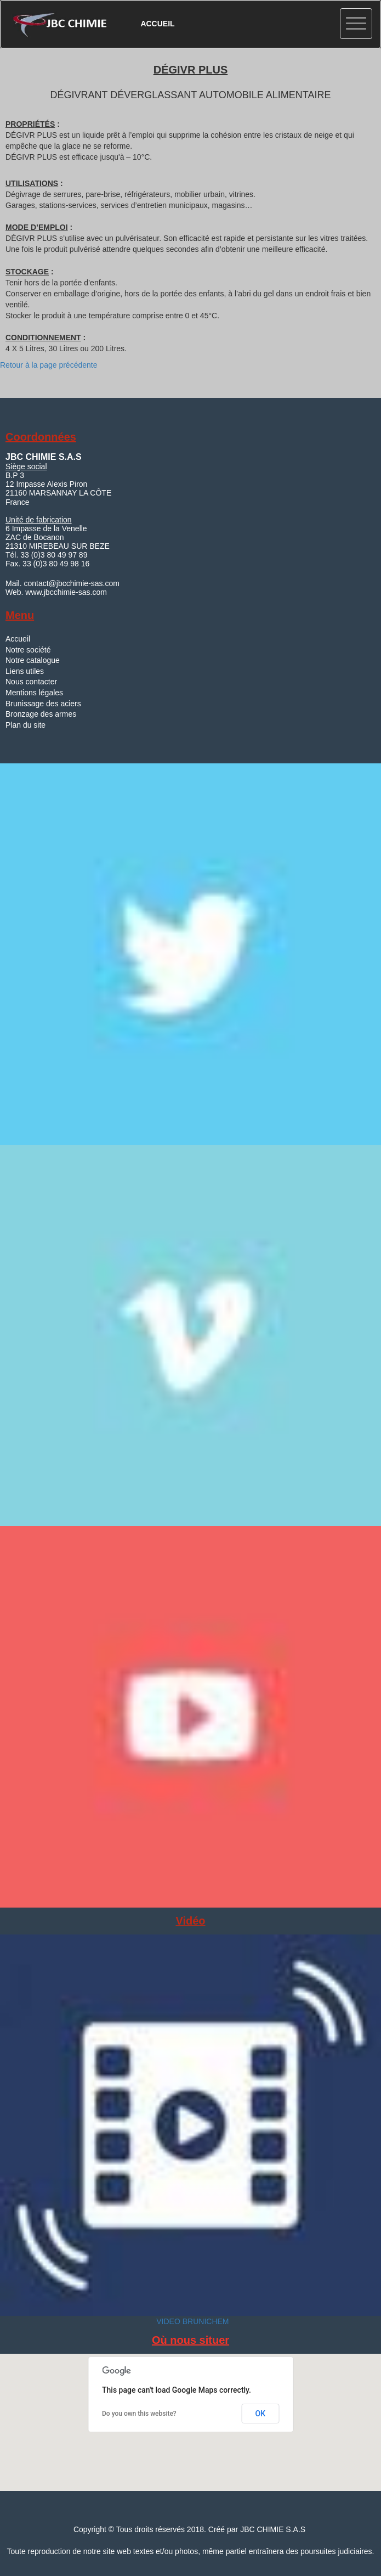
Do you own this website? (139, 2413)
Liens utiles (24, 671)
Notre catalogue (32, 660)
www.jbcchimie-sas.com (66, 592)
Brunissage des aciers (43, 703)
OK (260, 2413)
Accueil (17, 638)
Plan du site (25, 725)
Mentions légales (34, 692)
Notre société (27, 649)
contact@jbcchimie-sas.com (71, 583)
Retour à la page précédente (48, 365)
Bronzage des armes (40, 714)
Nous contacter (31, 681)
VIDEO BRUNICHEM (191, 2321)
